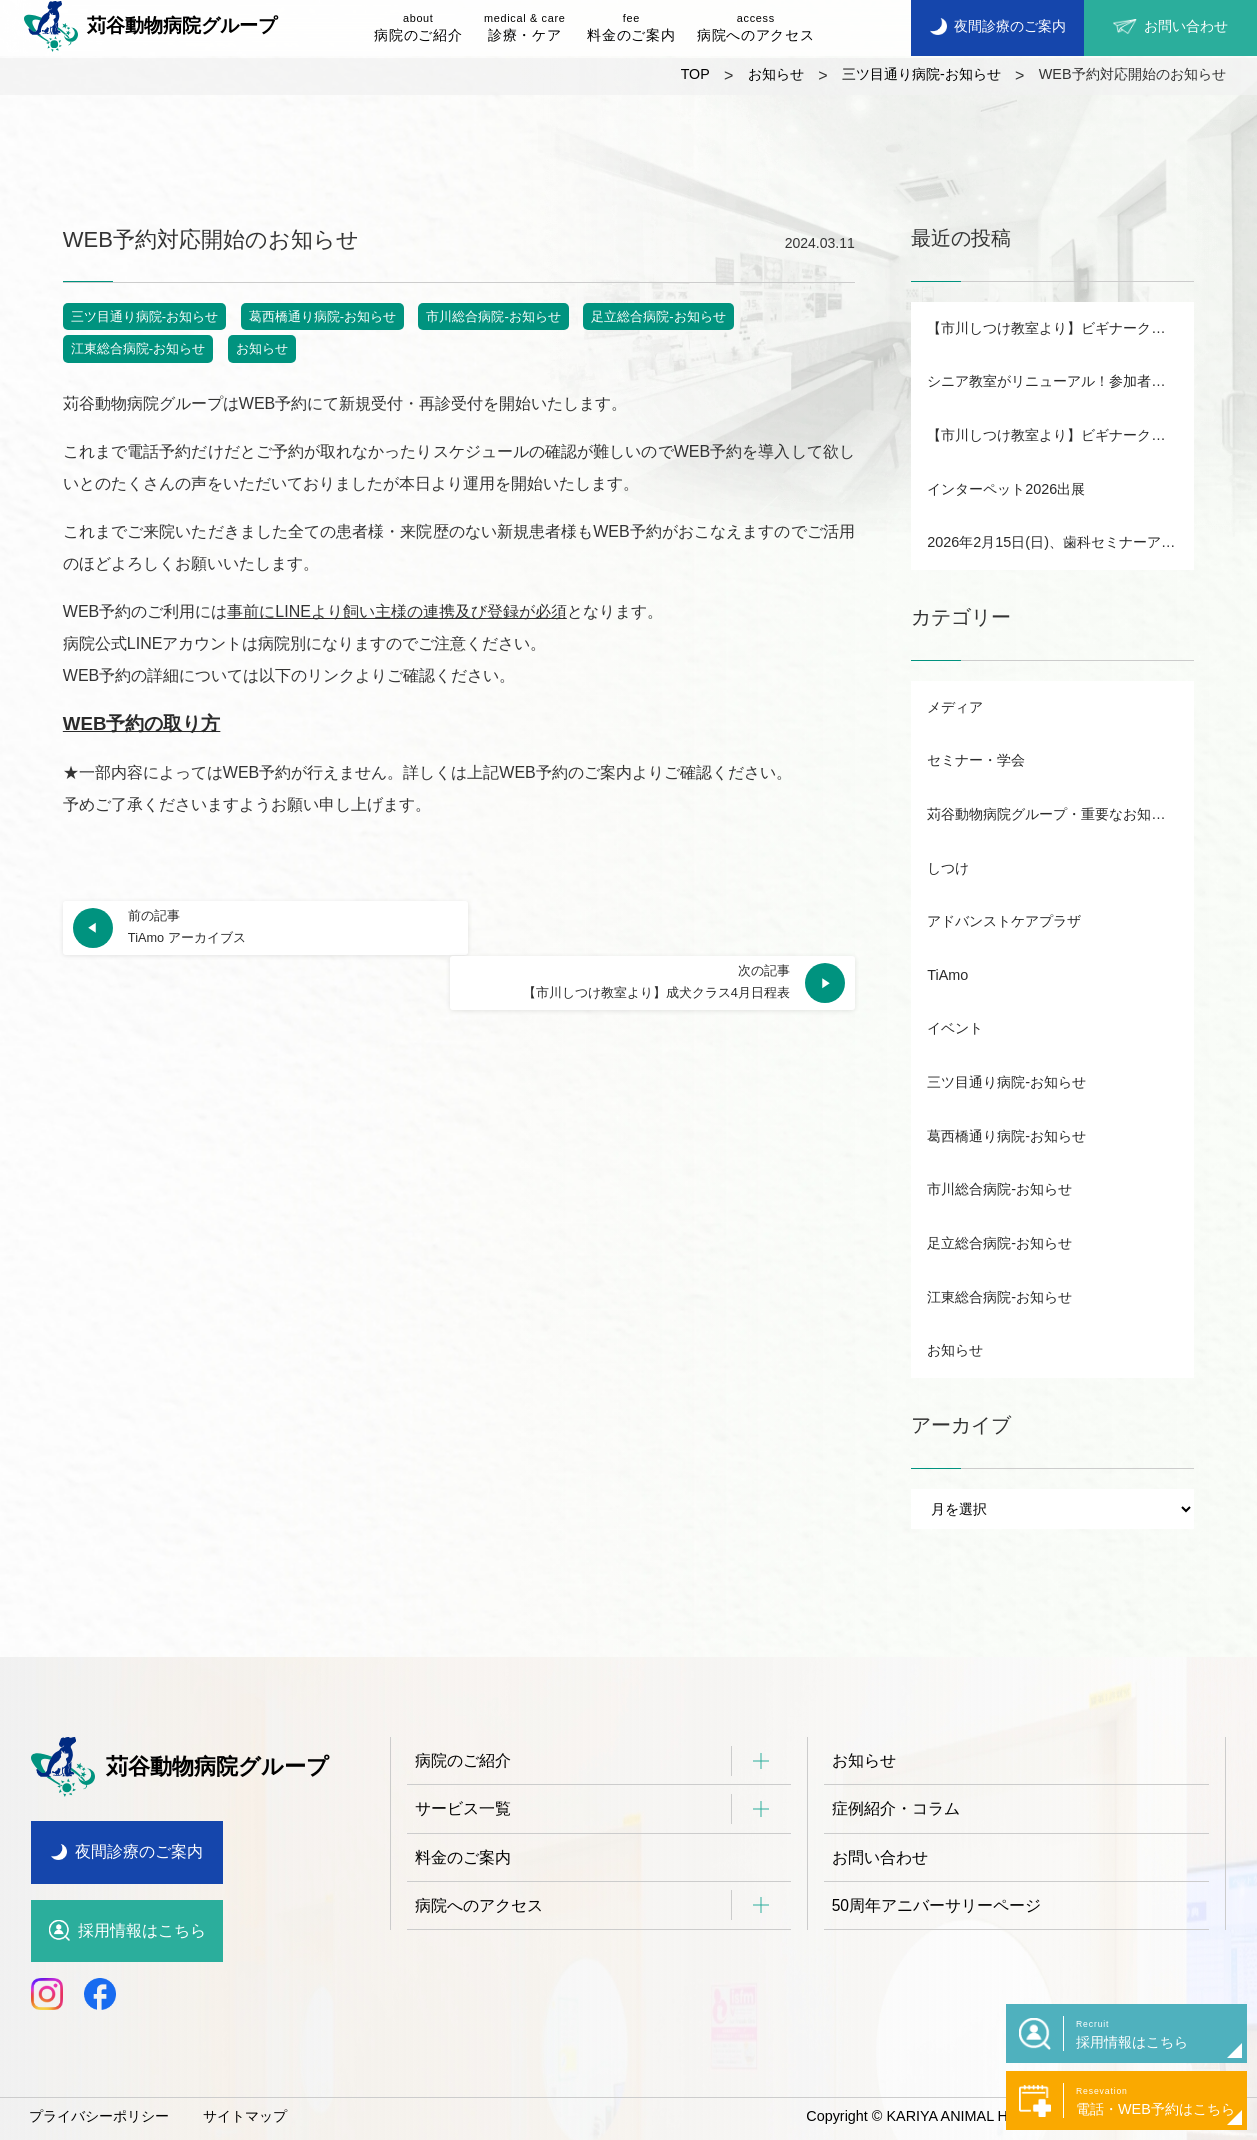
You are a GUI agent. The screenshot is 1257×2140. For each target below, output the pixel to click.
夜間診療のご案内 (139, 1851)
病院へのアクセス (755, 26)
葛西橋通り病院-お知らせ (322, 316)
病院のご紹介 (418, 26)
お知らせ (262, 348)
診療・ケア (524, 26)
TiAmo (947, 975)
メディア (955, 707)
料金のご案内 (631, 26)
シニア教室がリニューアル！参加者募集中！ (1060, 381)
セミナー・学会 (976, 760)
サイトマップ (245, 2116)
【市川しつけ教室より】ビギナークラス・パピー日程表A (1060, 435)
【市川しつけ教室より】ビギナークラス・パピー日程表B (1060, 328)
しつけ (948, 868)
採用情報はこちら (142, 1930)
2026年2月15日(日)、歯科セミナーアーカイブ (1060, 542)
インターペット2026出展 (1006, 489)
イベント (955, 1028)
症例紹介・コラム (896, 1809)
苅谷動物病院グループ (150, 26)
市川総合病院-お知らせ (493, 316)
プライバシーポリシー (99, 2116)
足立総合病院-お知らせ (658, 316)
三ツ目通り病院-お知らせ (144, 316)
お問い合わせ (880, 1858)
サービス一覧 (463, 1809)
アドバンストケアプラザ (1004, 921)
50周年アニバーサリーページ (937, 1907)
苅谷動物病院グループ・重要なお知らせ (1053, 814)
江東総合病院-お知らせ (138, 348)
